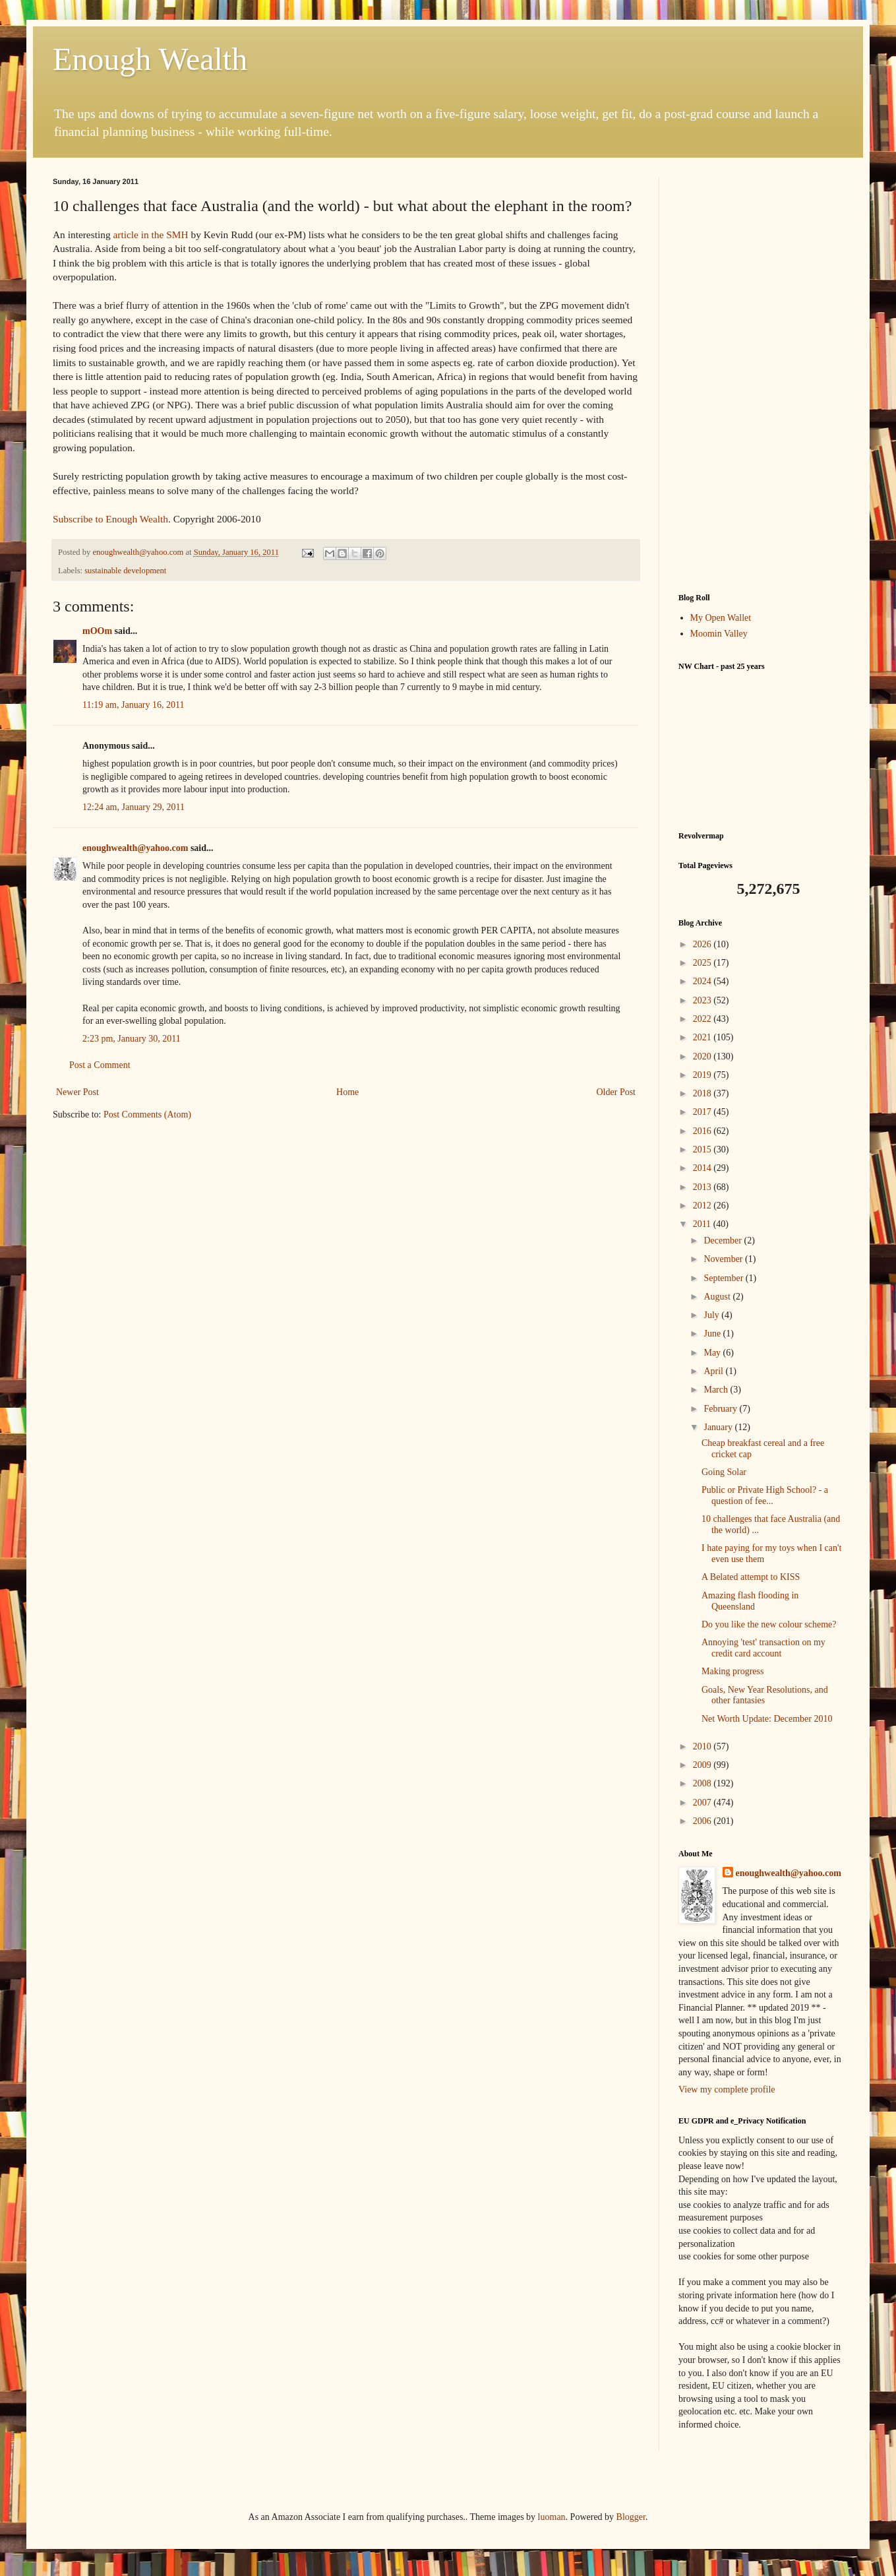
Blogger (630, 2517)
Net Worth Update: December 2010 (767, 1719)
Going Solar (724, 1472)
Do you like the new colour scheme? (769, 1624)
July (712, 1315)
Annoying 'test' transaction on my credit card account (763, 1647)
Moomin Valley (719, 634)
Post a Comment (100, 1065)
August (717, 1297)
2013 (703, 1187)
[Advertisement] (760, 375)
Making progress (733, 1671)
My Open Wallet (721, 618)
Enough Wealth (150, 59)
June (713, 1333)
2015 (703, 1149)
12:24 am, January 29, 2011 (133, 807)
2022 (703, 1019)
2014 (703, 1168)
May (713, 1353)
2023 (703, 1000)
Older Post (616, 1092)
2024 (703, 981)
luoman (552, 2517)
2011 (703, 1224)
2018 (703, 1093)
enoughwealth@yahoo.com (135, 848)
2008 (703, 1783)
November (724, 1259)
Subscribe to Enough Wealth (110, 518)
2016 (703, 1131)
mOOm (97, 631)
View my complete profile (726, 2089)
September (724, 1278)
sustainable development (125, 570)
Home (347, 1092)
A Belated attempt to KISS (751, 1577)
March (716, 1390)
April (714, 1371)
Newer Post (77, 1092)
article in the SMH (150, 234)
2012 (703, 1205)
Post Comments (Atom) (147, 1114)
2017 (703, 1112)
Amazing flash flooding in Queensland (750, 1601)
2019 (703, 1075)
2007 (703, 1802)
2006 (703, 1821)
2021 (703, 1037)
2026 (703, 944)
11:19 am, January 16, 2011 (133, 705)
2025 (703, 963)
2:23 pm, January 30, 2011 (131, 1039)
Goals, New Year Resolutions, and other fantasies (765, 1695)
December (723, 1240)
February (721, 1409)
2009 (703, 1765)
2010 (703, 1746)
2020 (703, 1056)
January (718, 1427)
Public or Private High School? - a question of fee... (765, 1495)
